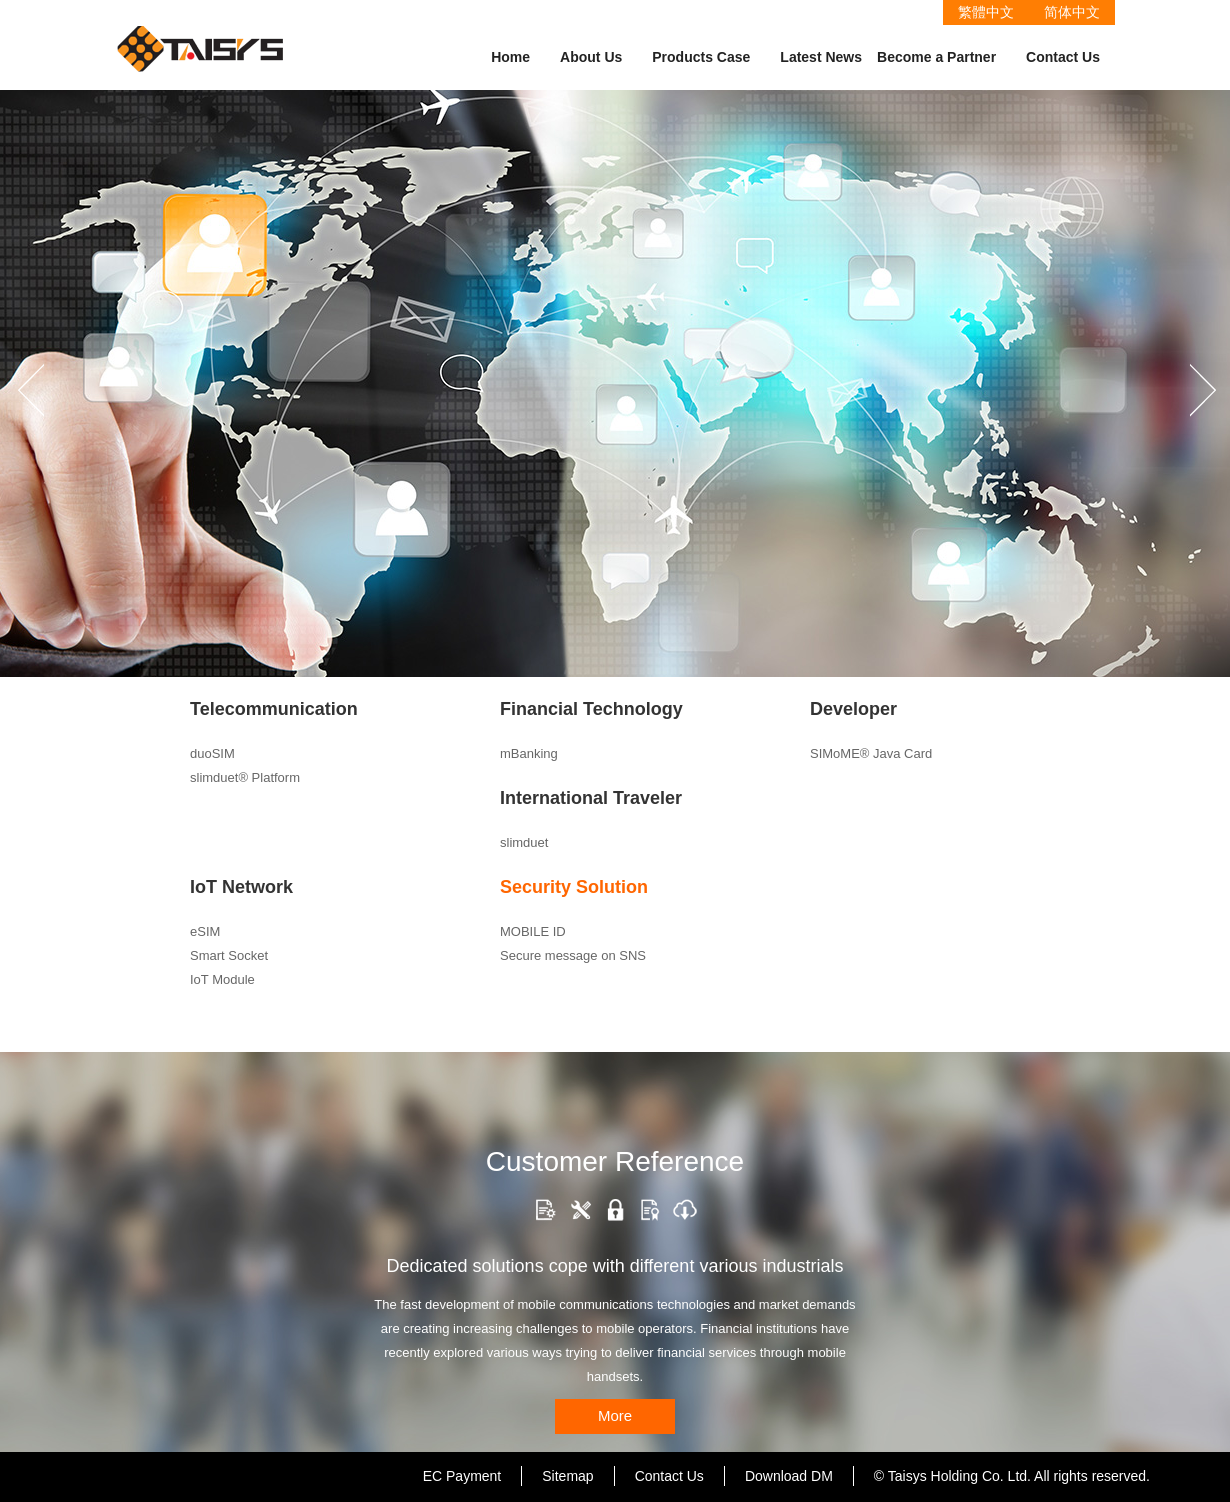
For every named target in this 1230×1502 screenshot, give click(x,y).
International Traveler (591, 798)
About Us (591, 57)
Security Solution (574, 887)
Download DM (789, 1476)
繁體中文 (986, 12)
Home (510, 57)
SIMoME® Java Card (871, 753)
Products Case (701, 57)
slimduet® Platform (245, 777)
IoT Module (222, 979)
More (615, 1415)
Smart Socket (229, 955)
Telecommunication (274, 709)
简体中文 (1072, 12)
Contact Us (1063, 57)
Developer (853, 709)
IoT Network (241, 887)
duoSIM (212, 753)
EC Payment (462, 1476)
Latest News (821, 57)
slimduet (524, 842)
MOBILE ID (533, 931)
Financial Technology (591, 709)
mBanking (529, 753)
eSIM (205, 931)
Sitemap (567, 1476)
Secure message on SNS (573, 955)
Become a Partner (936, 57)
